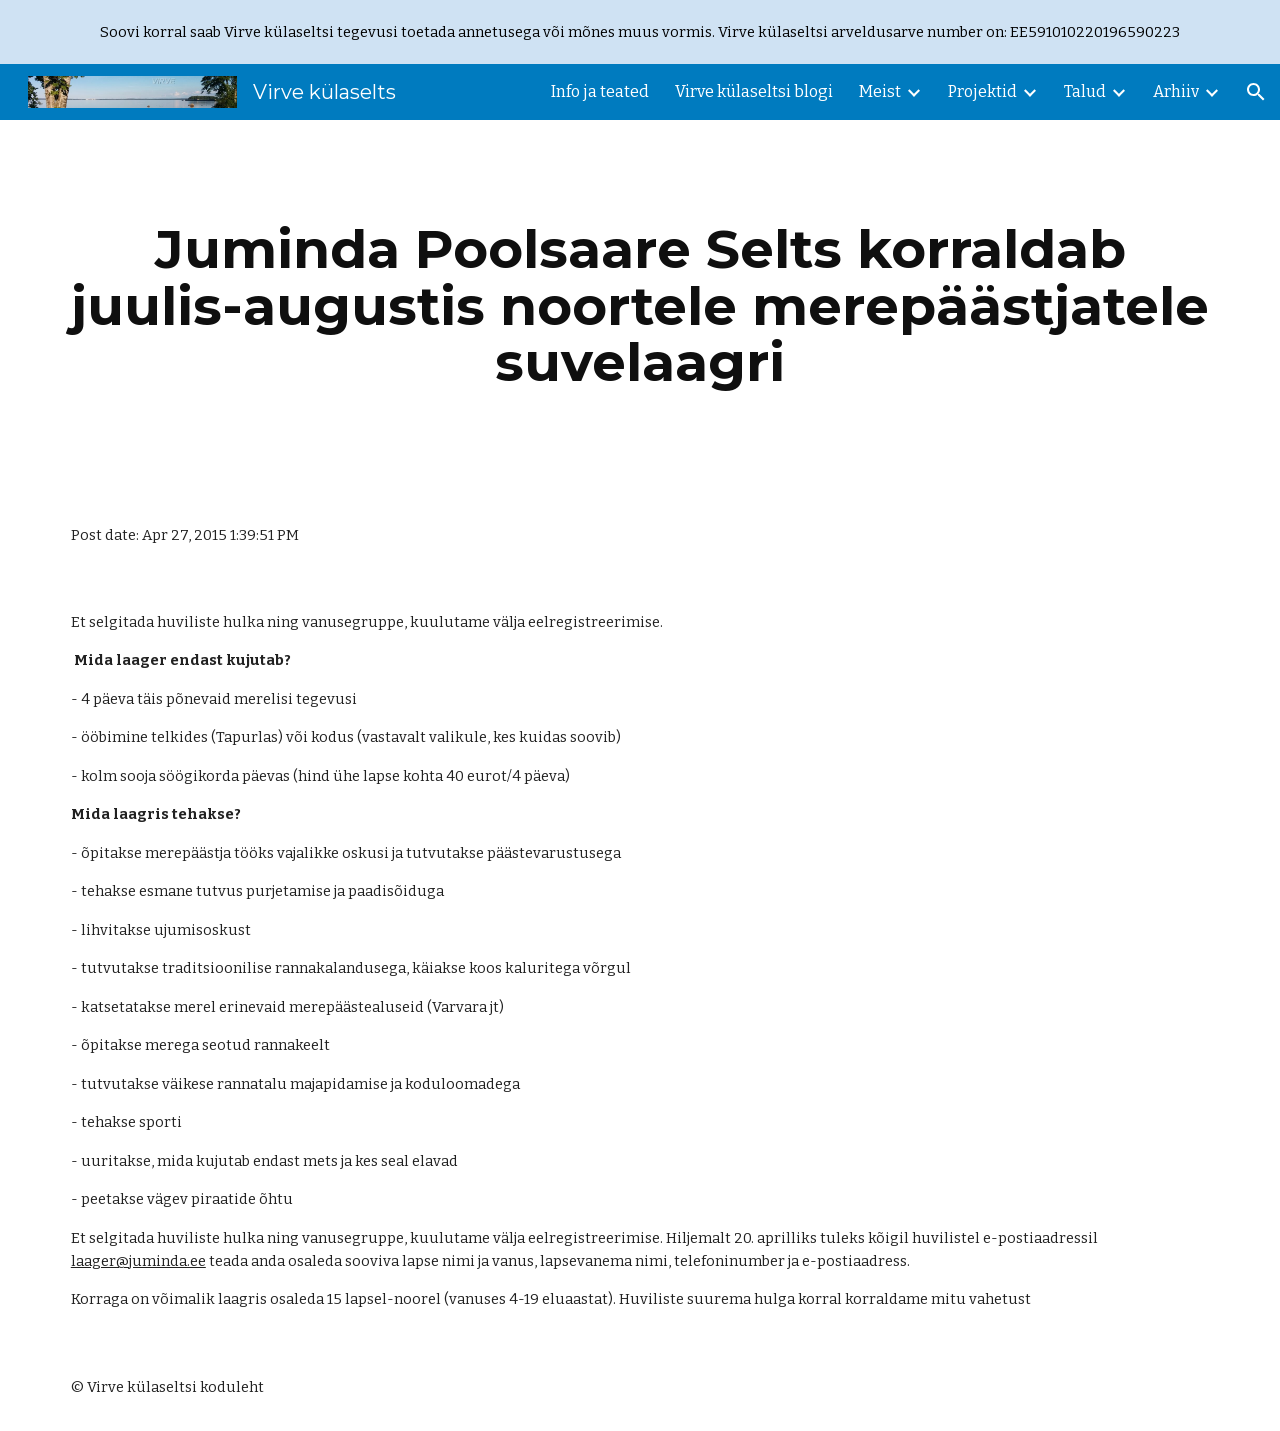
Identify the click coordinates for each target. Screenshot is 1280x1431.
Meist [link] (880, 91)
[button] (1256, 92)
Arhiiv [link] (1176, 91)
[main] (640, 306)
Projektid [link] (982, 91)
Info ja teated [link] (600, 91)
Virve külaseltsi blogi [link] (754, 91)
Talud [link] (1085, 91)
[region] (640, 32)
